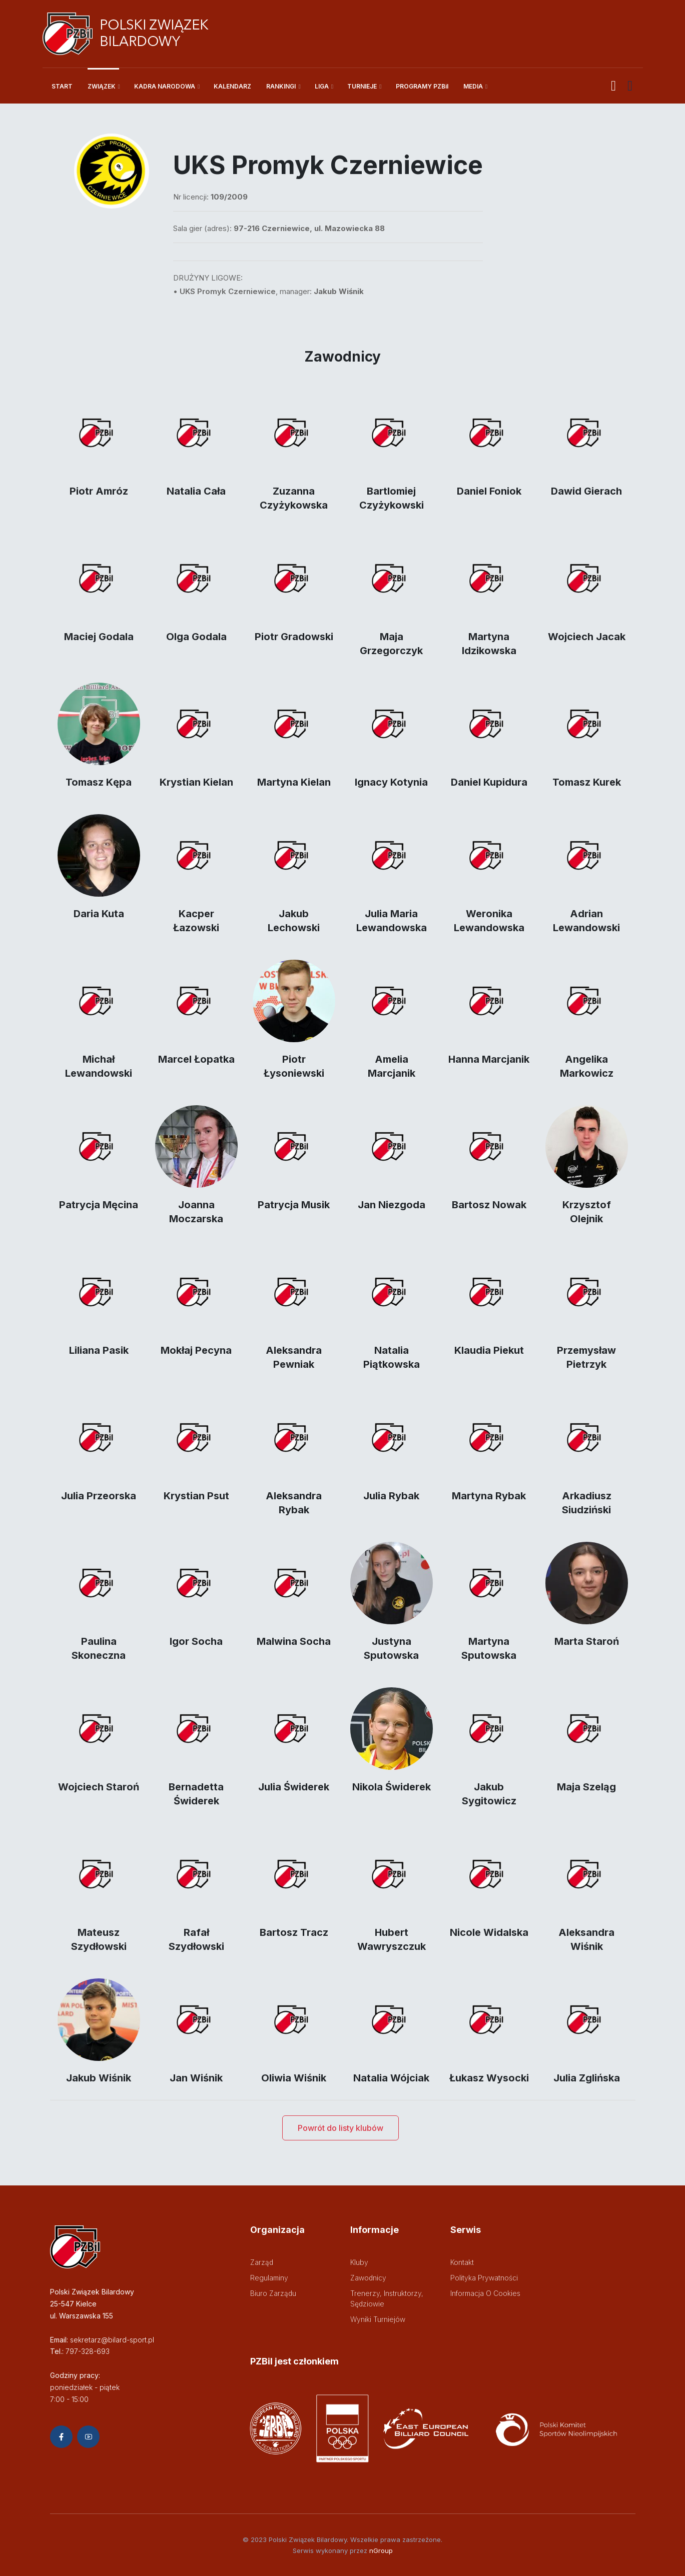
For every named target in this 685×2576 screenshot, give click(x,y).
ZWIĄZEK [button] (102, 86)
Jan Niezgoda (391, 1205)
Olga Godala (196, 637)
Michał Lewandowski (98, 1066)
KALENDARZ (232, 86)
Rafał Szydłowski (196, 1939)
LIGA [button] (322, 86)
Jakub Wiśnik (98, 2078)
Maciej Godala (99, 637)
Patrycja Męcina (98, 1205)
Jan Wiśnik (196, 2078)
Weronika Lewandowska (489, 921)
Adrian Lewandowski (586, 921)
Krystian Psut (196, 1496)
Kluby (359, 2262)
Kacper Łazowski (196, 921)
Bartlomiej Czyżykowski (391, 498)
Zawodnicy (368, 2277)
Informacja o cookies (485, 2293)
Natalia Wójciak (391, 2078)
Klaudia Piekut (489, 1350)
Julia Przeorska (98, 1496)
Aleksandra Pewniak (294, 1357)
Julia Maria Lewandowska (391, 921)
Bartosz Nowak (489, 1205)
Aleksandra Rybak (294, 1503)
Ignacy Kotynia (391, 782)
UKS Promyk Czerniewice (228, 291)
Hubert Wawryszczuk (391, 1939)
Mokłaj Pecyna (196, 1350)
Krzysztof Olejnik (586, 1212)
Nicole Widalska (489, 1932)
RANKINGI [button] (281, 86)
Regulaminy (269, 2277)
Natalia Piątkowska (391, 1357)
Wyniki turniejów (377, 2319)
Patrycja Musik (294, 1205)
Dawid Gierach (586, 491)
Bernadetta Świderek (196, 1794)
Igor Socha (196, 1641)
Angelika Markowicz (586, 1066)
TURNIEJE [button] (362, 86)
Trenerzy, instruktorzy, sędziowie (386, 2298)
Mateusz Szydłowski (99, 1939)
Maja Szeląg (586, 1787)
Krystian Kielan (196, 782)
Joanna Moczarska (196, 1212)
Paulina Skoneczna (99, 1648)
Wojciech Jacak (586, 637)
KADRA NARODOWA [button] (164, 86)
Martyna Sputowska (488, 1648)
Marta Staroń (586, 1641)
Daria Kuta (99, 914)
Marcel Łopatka (196, 1059)
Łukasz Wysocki (489, 2078)
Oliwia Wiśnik (293, 2078)
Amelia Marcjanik (391, 1066)
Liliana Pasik (99, 1350)
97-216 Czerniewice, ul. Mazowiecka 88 (309, 228)
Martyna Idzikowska (489, 644)
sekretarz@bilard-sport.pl (112, 2339)
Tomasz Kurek (586, 782)
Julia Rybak (391, 1496)
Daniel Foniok (489, 491)
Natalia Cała (196, 491)
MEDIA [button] (473, 86)
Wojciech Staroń (98, 1787)
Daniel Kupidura (489, 782)
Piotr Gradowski (294, 637)
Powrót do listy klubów (340, 2128)
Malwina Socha (294, 1641)
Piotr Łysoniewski (294, 1066)
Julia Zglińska (586, 2078)
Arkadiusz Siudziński (586, 1503)
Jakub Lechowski (294, 921)
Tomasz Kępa (99, 782)
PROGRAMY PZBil (422, 86)
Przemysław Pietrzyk (586, 1357)
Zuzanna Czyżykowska (294, 498)
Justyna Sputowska (391, 1648)
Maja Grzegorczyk (391, 644)
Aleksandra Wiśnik (586, 1939)
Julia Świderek (293, 1787)
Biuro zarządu (273, 2293)
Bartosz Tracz (294, 1932)
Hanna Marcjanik (488, 1059)
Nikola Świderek (391, 1787)
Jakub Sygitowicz (489, 1794)
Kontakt (462, 2262)
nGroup (381, 2550)
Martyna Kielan (294, 782)
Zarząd (261, 2262)
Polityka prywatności (484, 2277)
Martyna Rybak (489, 1496)
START (62, 86)
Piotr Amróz (99, 491)
